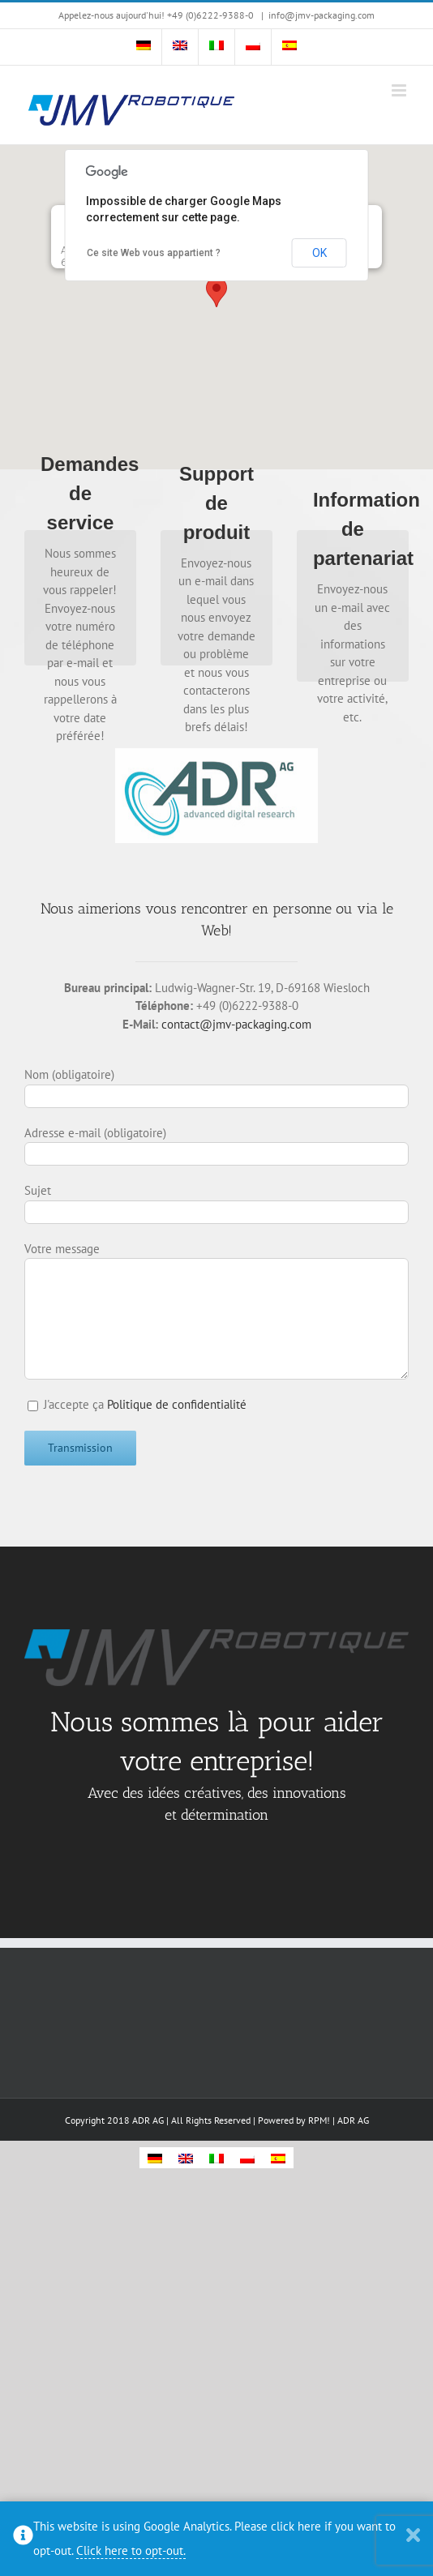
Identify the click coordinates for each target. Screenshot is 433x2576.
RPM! (319, 2120)
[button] (216, 292)
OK (319, 252)
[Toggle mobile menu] (400, 90)
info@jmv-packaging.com (321, 15)
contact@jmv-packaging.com (236, 1024)
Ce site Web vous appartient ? (154, 253)
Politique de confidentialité (177, 1404)
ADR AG (353, 2120)
